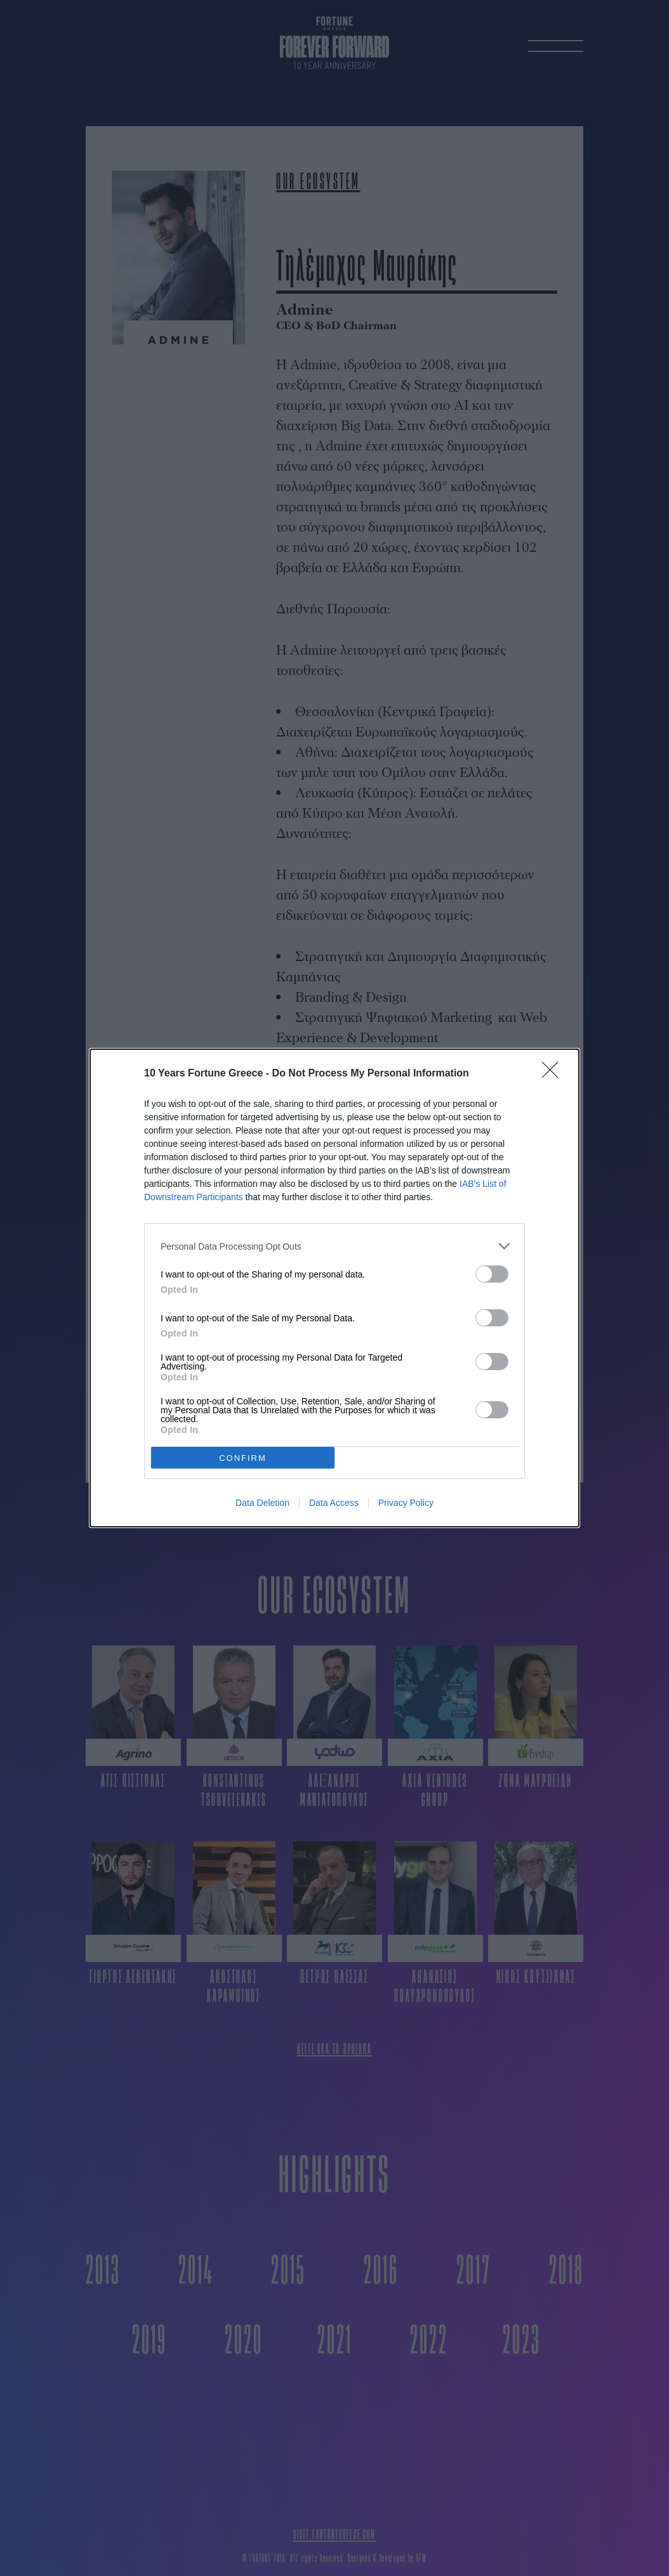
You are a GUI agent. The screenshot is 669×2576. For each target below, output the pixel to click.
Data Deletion (262, 1503)
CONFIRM (243, 1458)
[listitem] (334, 1246)
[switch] (491, 1274)
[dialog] (334, 1288)
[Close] (554, 1074)
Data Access (334, 1503)
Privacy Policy (406, 1503)
